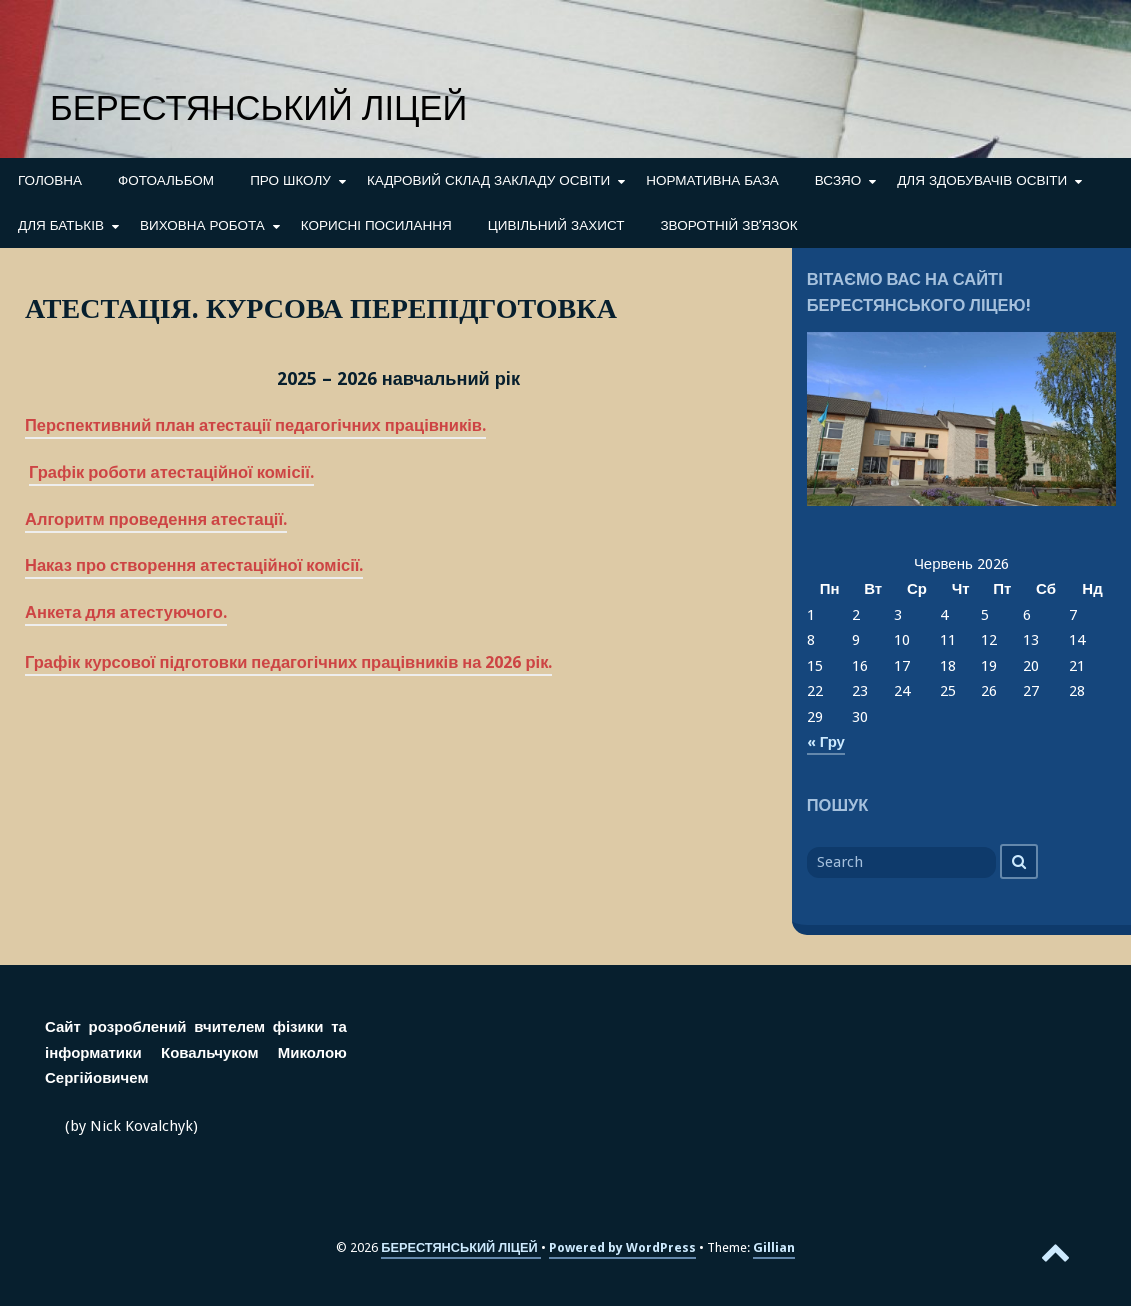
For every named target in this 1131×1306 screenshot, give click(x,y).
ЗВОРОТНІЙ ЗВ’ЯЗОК (728, 225)
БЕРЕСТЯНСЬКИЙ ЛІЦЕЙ (258, 108)
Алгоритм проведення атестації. (156, 519)
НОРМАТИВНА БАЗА (712, 180)
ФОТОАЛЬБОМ (166, 180)
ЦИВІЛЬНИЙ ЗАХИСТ (556, 225)
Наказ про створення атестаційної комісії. (194, 565)
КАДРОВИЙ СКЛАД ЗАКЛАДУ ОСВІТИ (488, 180)
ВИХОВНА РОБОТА (202, 225)
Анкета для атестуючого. (126, 612)
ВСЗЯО (838, 180)
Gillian (774, 1247)
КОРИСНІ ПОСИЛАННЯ (376, 225)
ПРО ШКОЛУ (290, 180)
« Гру (826, 742)
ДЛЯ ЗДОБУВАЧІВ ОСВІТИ (982, 180)
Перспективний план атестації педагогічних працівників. (255, 425)
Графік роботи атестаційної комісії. (171, 472)
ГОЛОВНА (50, 180)
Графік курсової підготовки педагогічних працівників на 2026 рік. (288, 662)
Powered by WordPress (622, 1247)
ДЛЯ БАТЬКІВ (61, 225)
